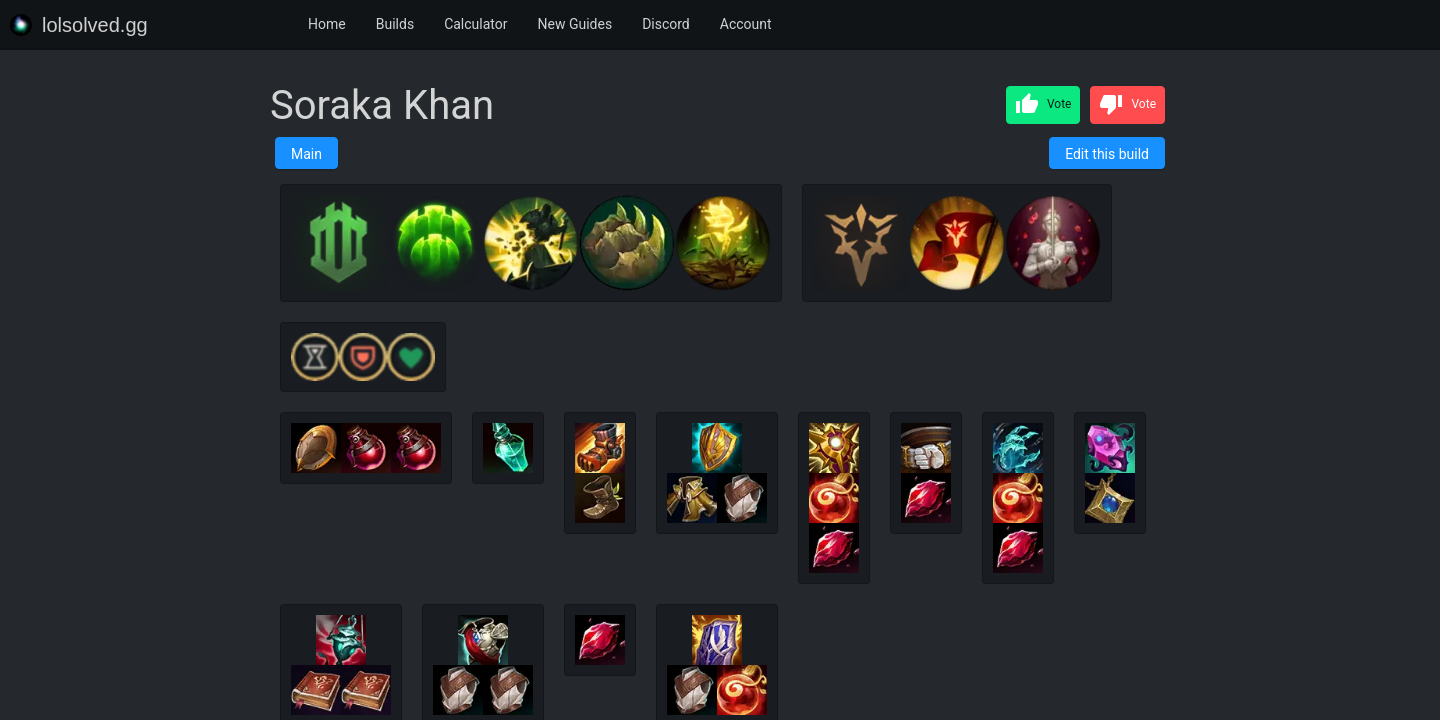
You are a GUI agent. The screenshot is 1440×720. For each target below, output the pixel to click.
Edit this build (1107, 154)
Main (306, 154)
